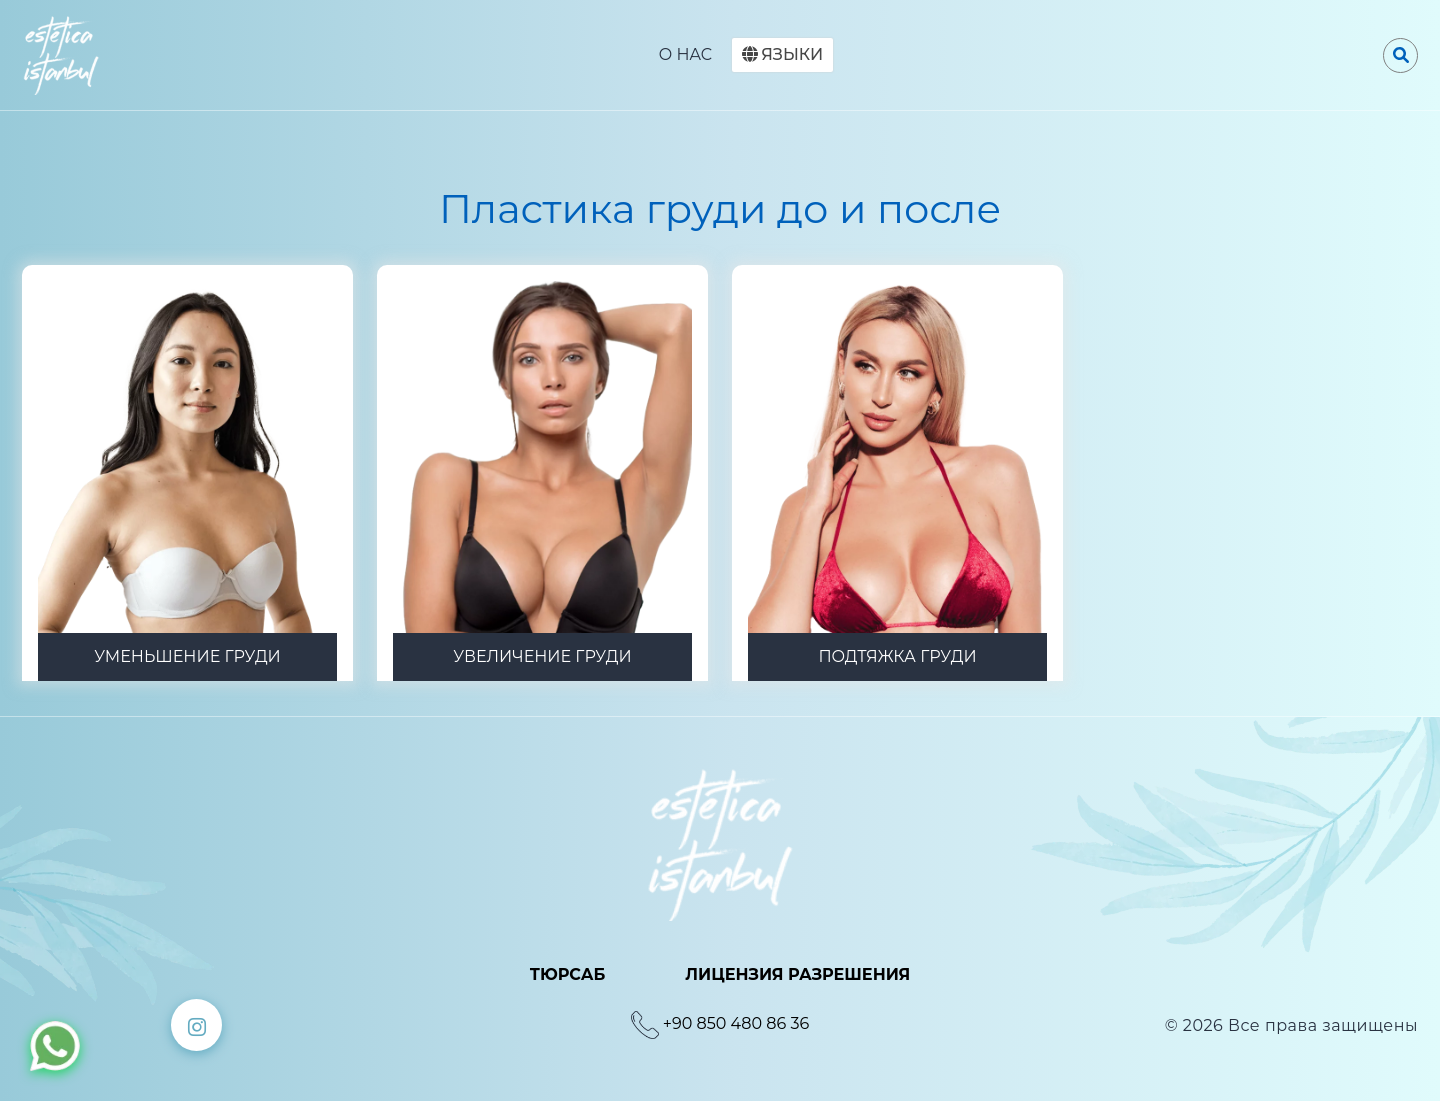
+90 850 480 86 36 (736, 1023)
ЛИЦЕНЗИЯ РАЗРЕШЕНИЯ (797, 974)
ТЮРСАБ (568, 974)
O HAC (685, 54)
